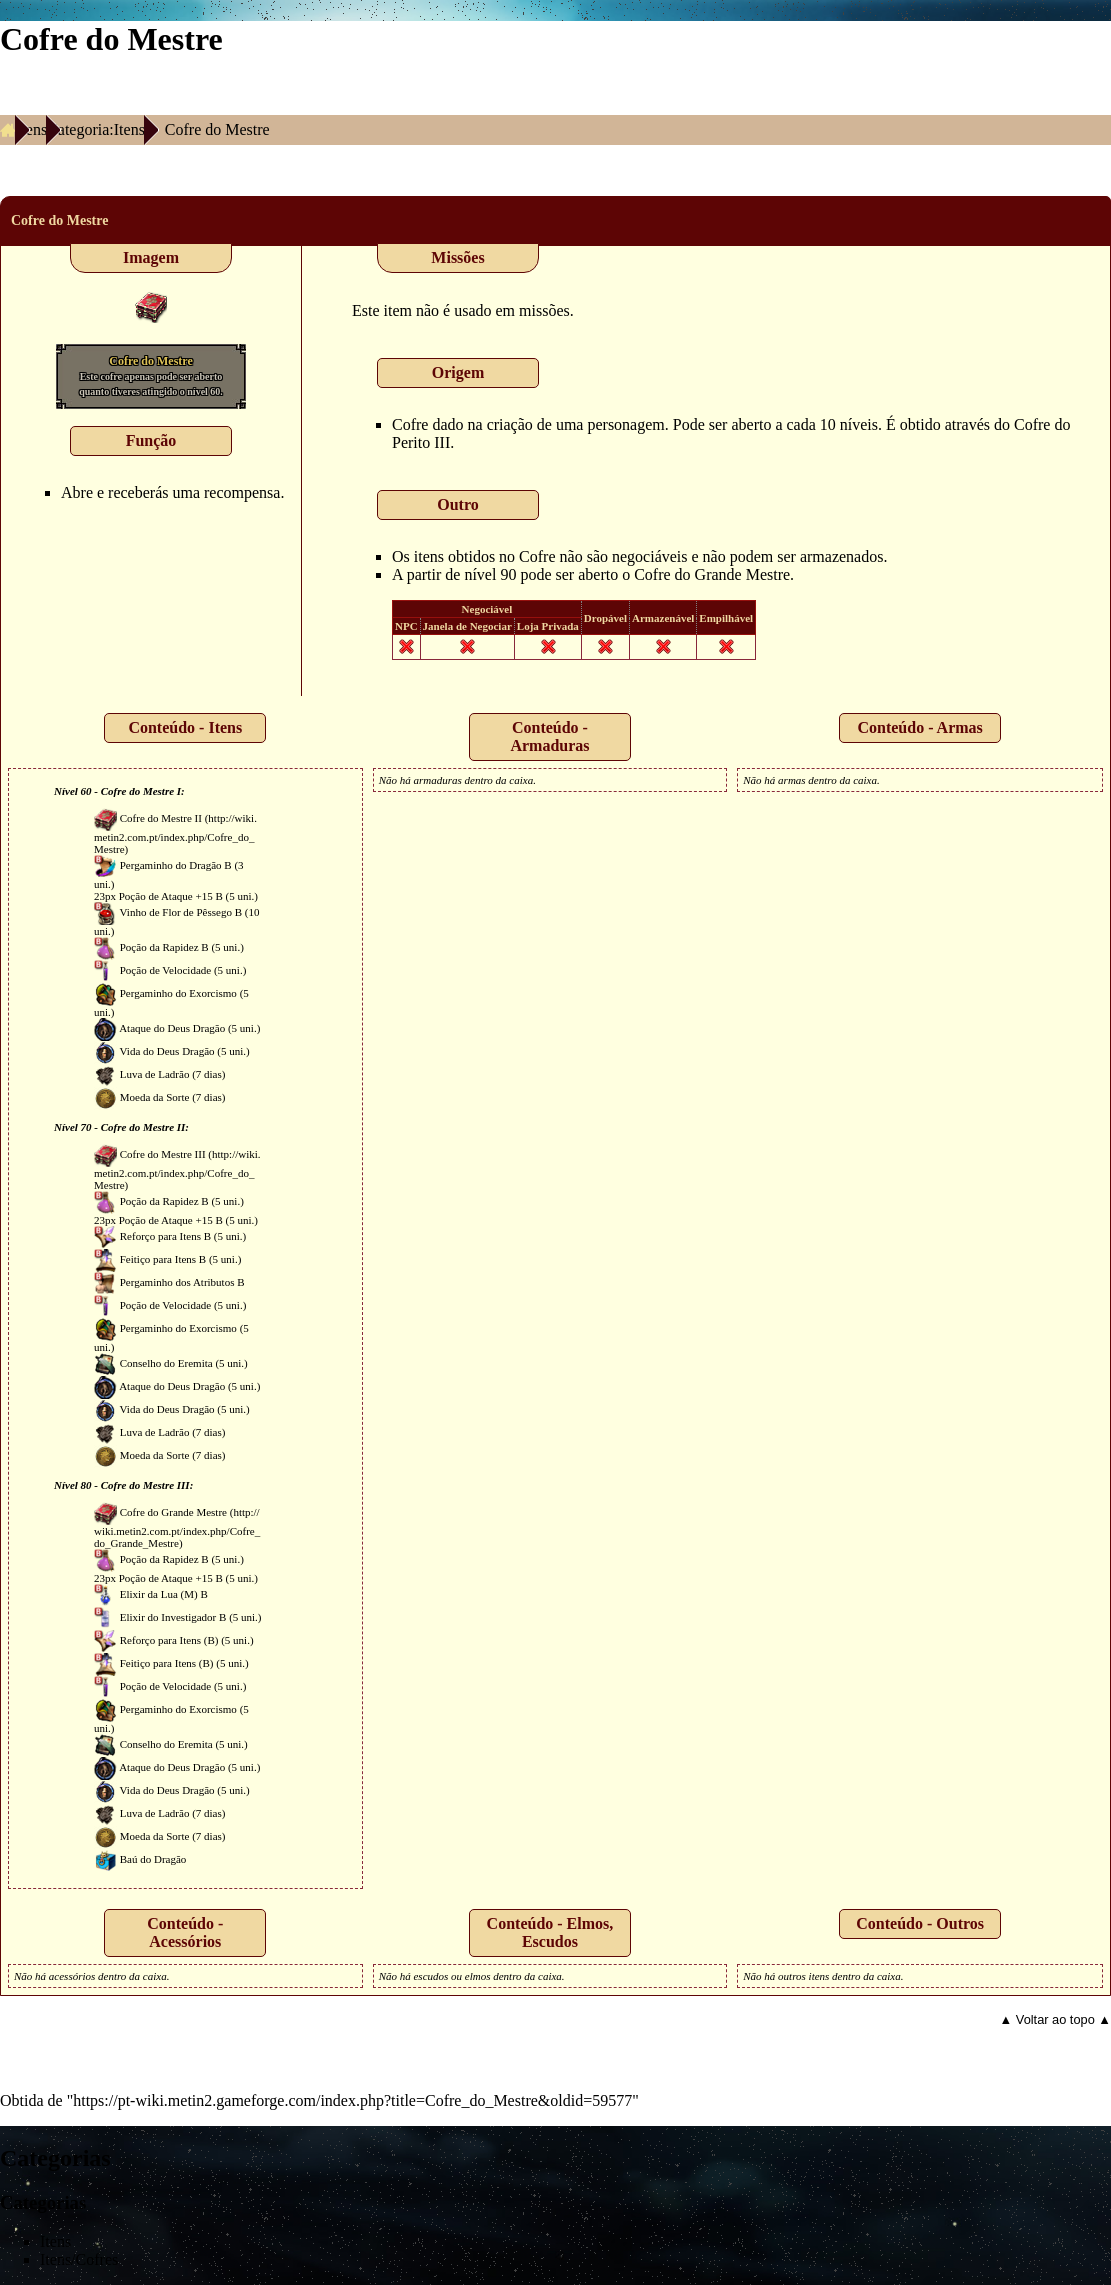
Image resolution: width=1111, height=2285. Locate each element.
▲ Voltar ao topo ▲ (1055, 2019)
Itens (31, 129)
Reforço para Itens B (165, 1236)
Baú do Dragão (153, 1859)
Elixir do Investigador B (173, 1617)
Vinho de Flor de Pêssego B (181, 912)
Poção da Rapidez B (164, 947)
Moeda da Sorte (155, 1097)
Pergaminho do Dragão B (176, 865)
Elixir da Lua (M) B (164, 1594)
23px (105, 896)
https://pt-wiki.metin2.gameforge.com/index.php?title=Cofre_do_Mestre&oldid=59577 (352, 2100)
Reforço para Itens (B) (169, 1640)
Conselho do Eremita (166, 1363)
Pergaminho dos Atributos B (182, 1282)
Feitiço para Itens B (163, 1259)
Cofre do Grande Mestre (712, 574)
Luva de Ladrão (155, 1074)
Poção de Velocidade (165, 970)
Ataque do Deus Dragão (172, 1028)
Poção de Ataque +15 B (171, 896)
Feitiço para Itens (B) (167, 1663)
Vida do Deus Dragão (167, 1051)
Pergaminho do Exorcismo (178, 993)
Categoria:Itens (96, 129)
